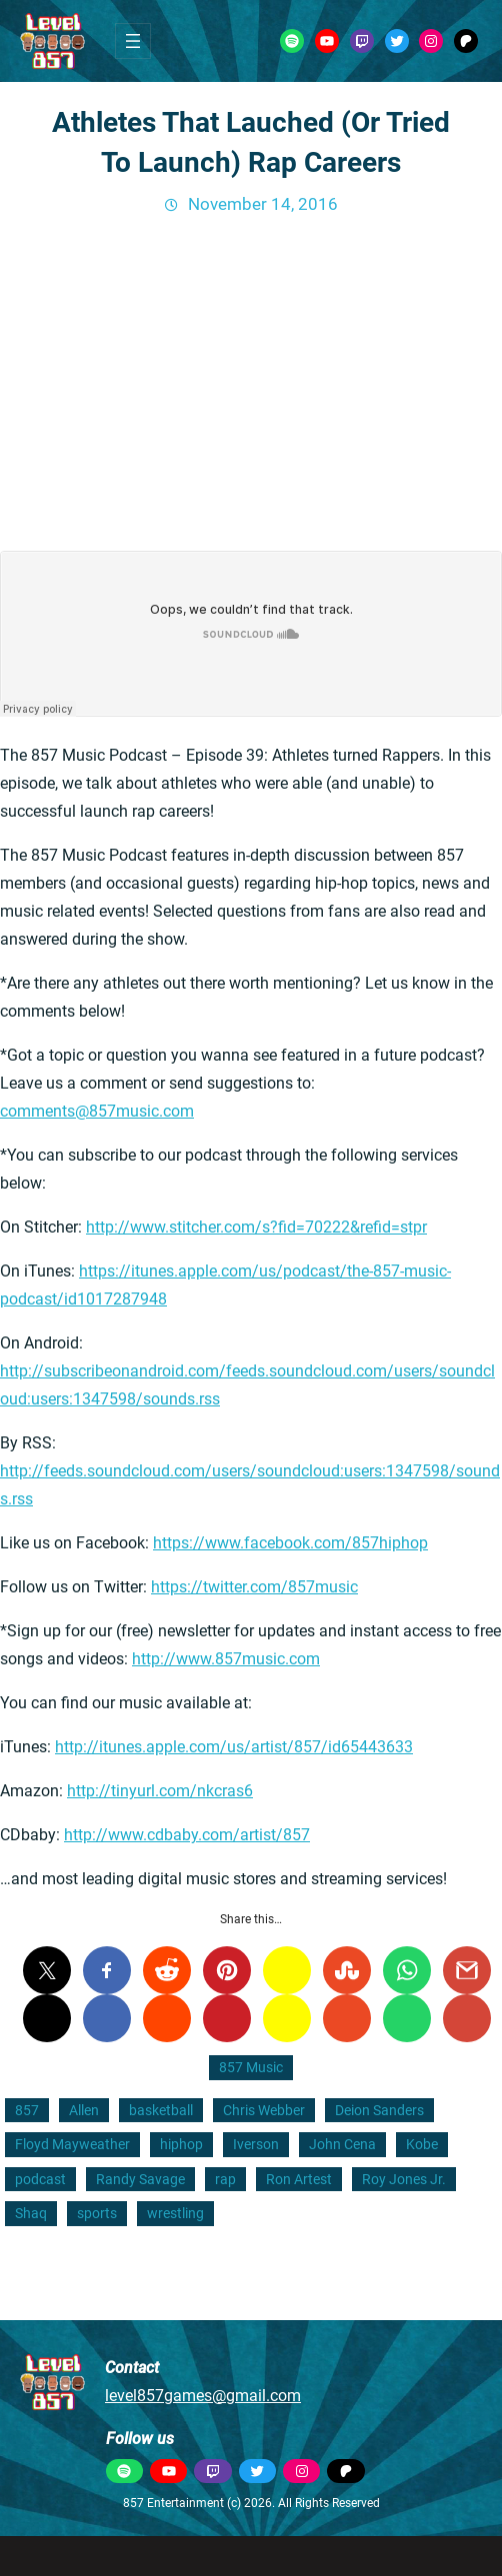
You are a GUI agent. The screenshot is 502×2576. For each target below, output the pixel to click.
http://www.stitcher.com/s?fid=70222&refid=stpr (256, 1227)
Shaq (31, 2213)
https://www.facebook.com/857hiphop (290, 1542)
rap (225, 2179)
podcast (40, 2179)
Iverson (256, 2144)
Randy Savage (140, 2179)
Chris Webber (264, 2110)
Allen (84, 2110)
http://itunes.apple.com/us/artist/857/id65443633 (234, 1746)
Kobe (422, 2144)
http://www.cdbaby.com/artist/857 (187, 1834)
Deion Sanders (379, 2110)
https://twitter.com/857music (254, 1586)
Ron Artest (299, 2179)
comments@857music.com (97, 1111)
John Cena (342, 2144)
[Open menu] (133, 41)
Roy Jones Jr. (404, 2179)
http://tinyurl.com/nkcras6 (160, 1790)
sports (97, 2213)
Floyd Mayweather (72, 2144)
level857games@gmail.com (203, 2395)
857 (27, 2110)
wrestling (175, 2213)
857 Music (251, 2067)
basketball (161, 2110)
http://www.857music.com (226, 1658)
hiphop (181, 2144)
